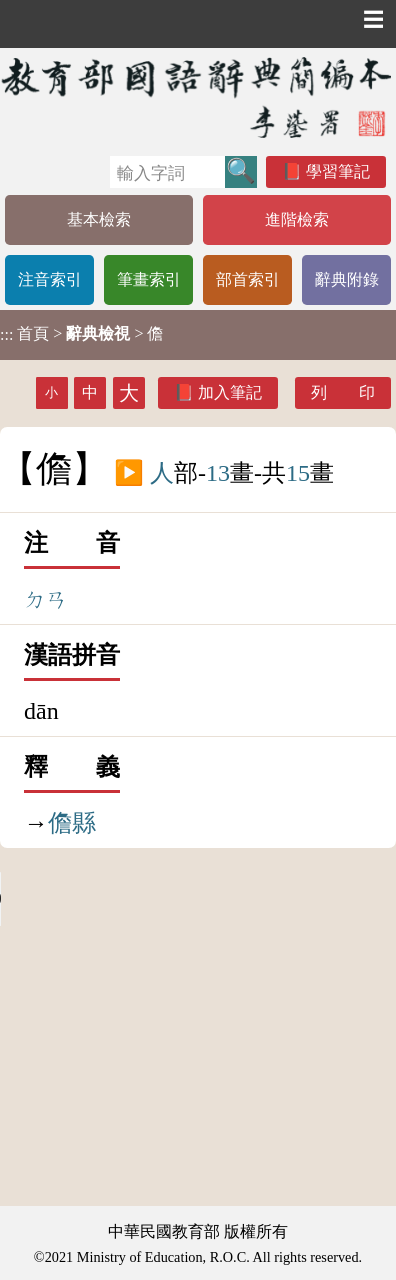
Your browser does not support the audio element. (150, 899)
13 (218, 473)
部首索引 (248, 279)
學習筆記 (338, 171)
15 (298, 473)
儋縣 (72, 823)
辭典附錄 (347, 279)
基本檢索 (99, 219)
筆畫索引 (149, 279)
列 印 (343, 392)
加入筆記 (230, 392)
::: (6, 334)
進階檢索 (297, 219)
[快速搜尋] (167, 172)
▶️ (129, 473)
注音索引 (50, 279)
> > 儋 (81, 334)
